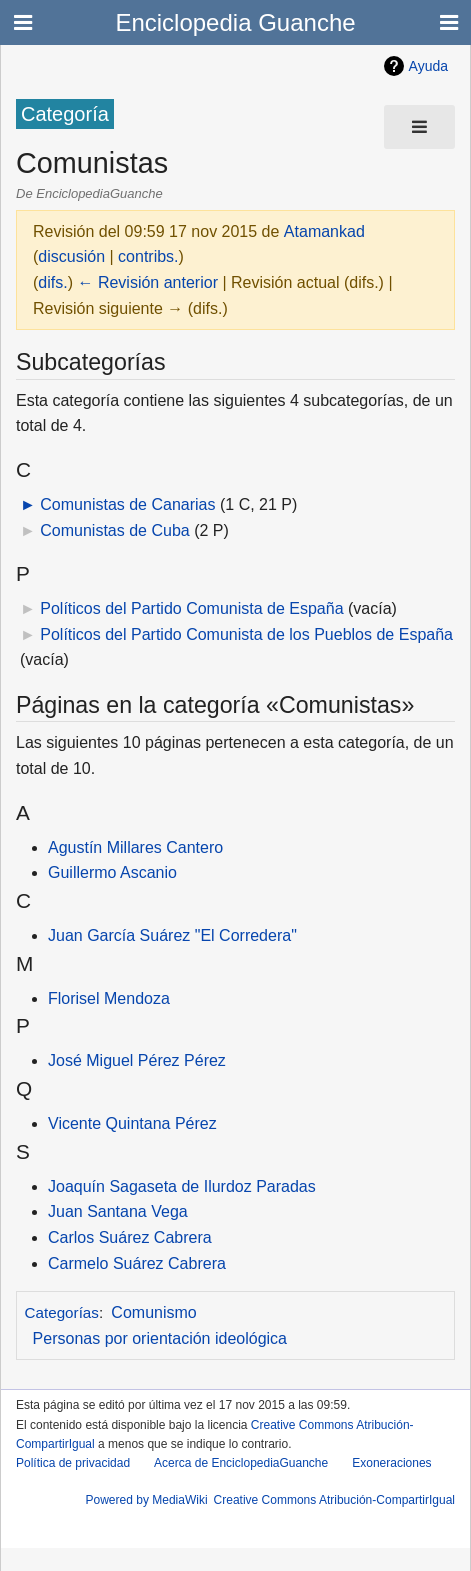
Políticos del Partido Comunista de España (191, 608)
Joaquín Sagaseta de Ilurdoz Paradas (182, 1186)
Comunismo (153, 1312)
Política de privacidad (73, 1463)
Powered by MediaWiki (147, 1500)
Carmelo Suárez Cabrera (137, 1263)
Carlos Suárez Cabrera (130, 1237)
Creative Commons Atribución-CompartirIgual (334, 1500)
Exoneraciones (391, 1463)
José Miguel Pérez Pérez (137, 1060)
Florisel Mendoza (109, 998)
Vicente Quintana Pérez (132, 1123)
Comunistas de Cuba (114, 530)
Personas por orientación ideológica (160, 1338)
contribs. (148, 256)
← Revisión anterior (147, 282)
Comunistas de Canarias (127, 504)
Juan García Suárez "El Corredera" (172, 935)
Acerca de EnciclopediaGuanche (241, 1463)
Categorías (62, 1312)
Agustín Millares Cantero (135, 847)
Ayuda (428, 66)
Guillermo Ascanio (112, 872)
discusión (71, 256)
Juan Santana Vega (118, 1211)
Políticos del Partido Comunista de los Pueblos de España (246, 634)
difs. (52, 282)
